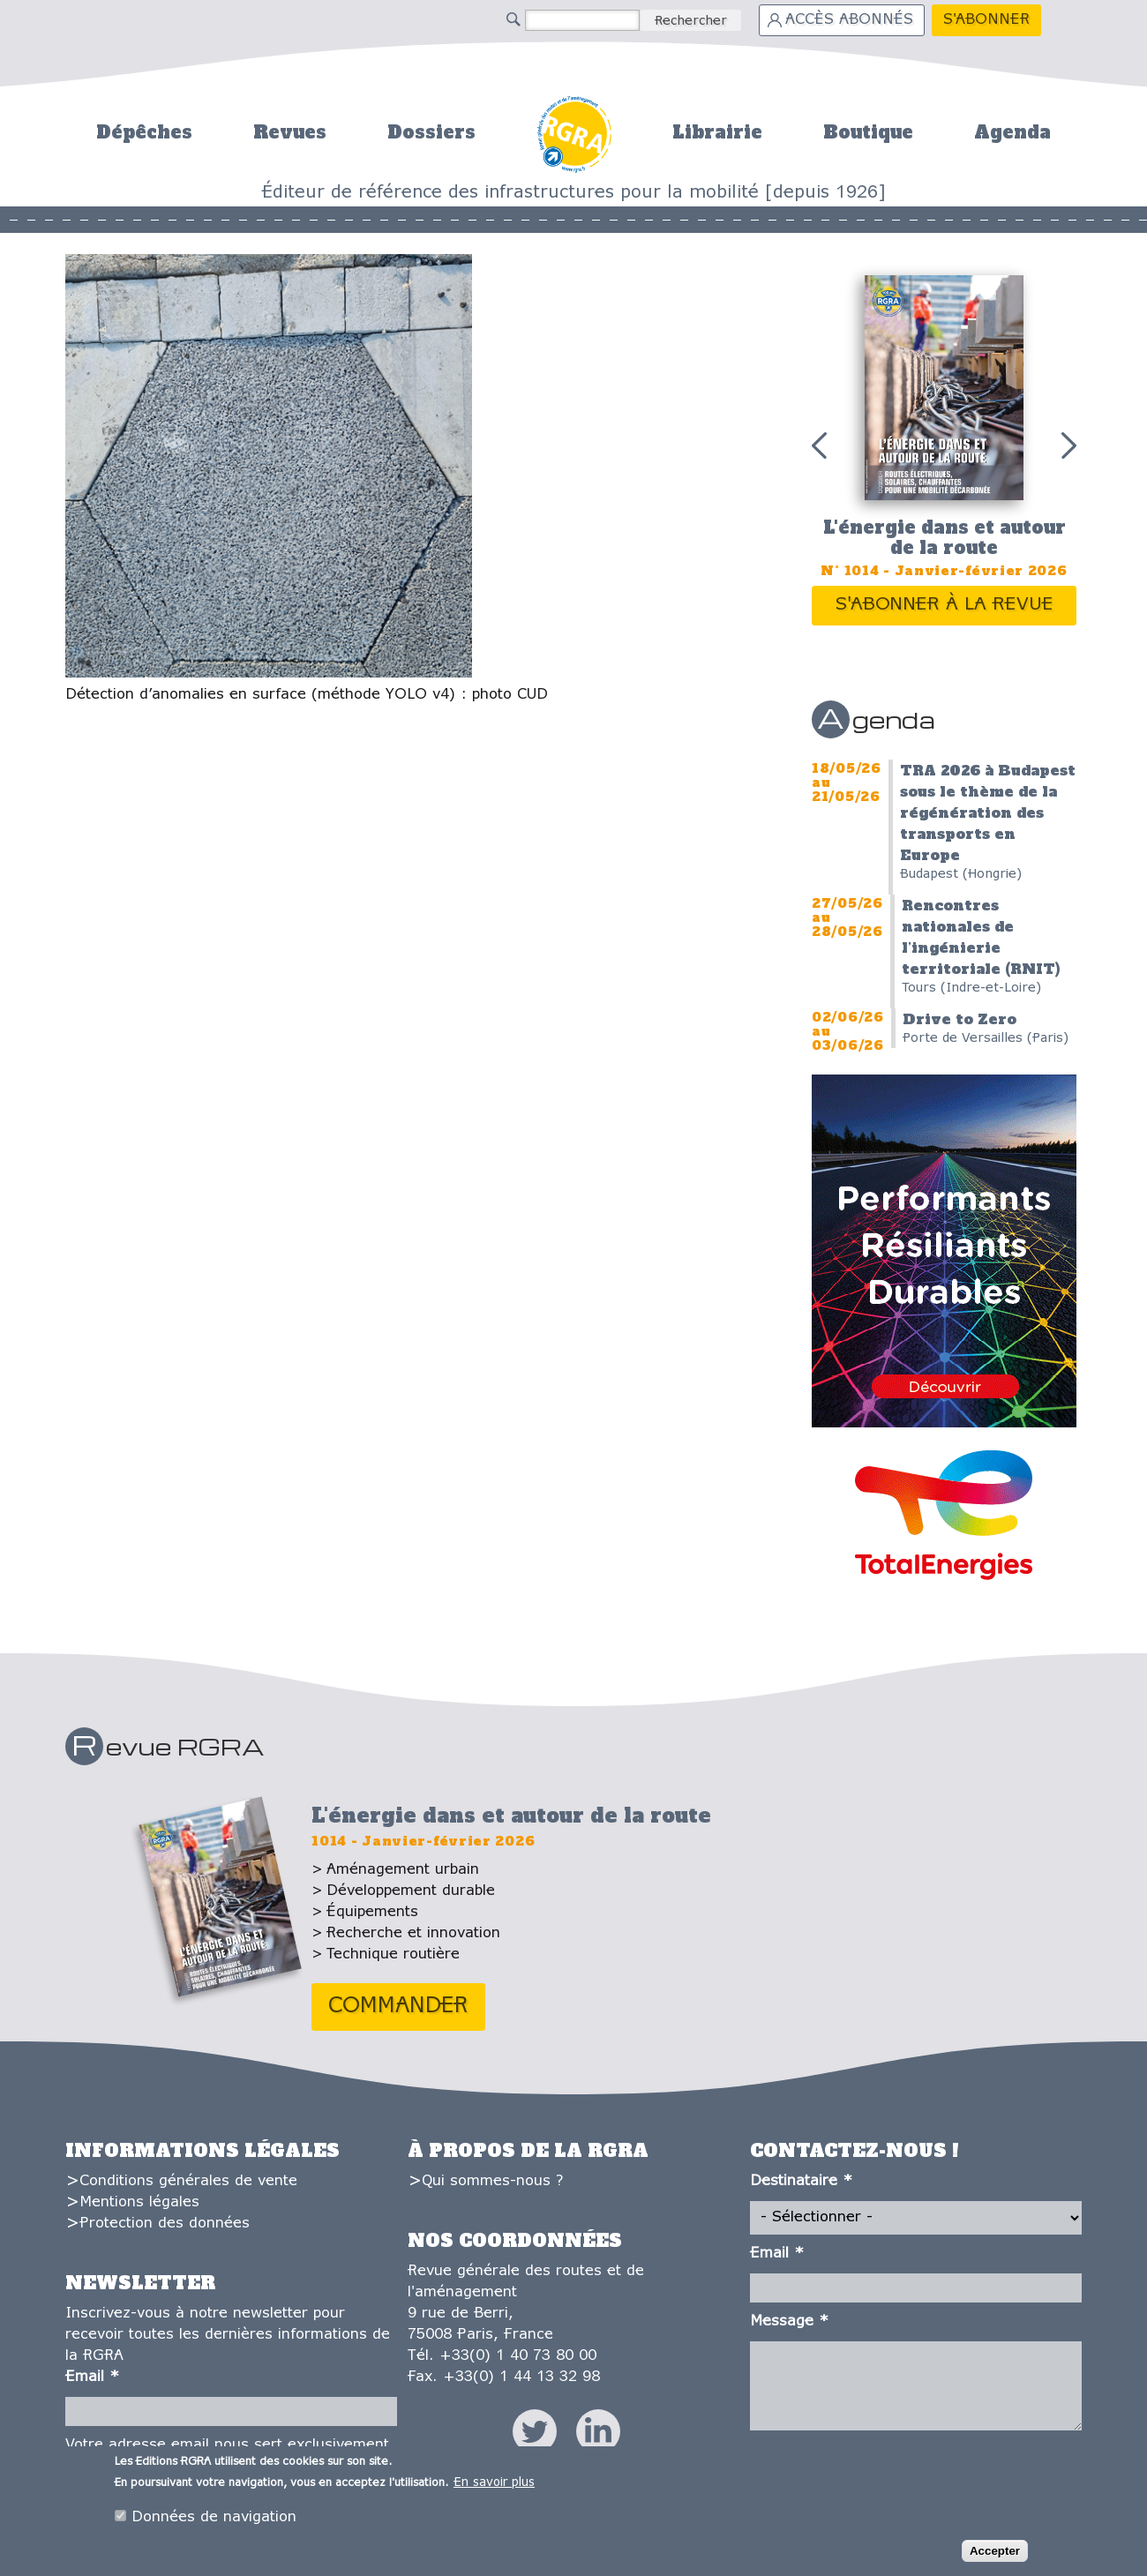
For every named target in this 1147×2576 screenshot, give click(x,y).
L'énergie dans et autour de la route (944, 537)
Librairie (717, 132)
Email (92, 2377)
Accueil (574, 132)
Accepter (995, 2555)
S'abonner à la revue (944, 604)
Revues (289, 132)
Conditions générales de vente (188, 2181)
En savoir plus (494, 2486)
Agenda (1012, 132)
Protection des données (164, 2223)
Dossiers (431, 132)
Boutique (868, 132)
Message (789, 2321)
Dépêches (144, 132)
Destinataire (801, 2181)
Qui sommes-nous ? (492, 2181)
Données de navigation (213, 2520)
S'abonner (986, 19)
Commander (398, 2006)
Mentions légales (139, 2202)
